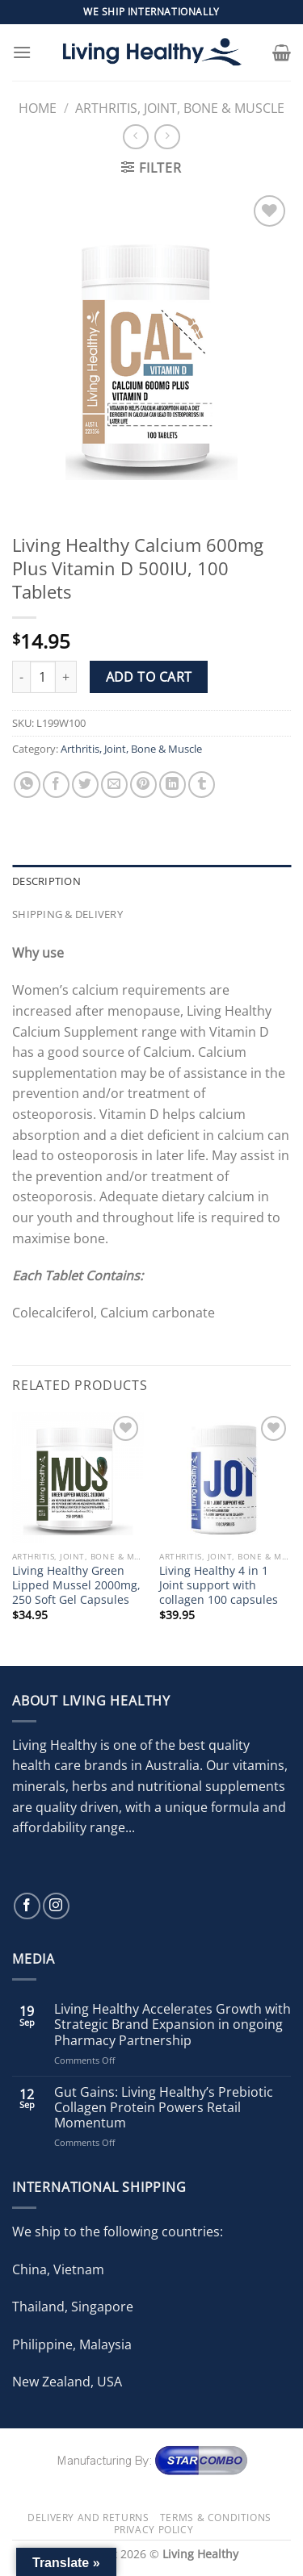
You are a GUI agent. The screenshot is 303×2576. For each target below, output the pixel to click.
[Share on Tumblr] (201, 784)
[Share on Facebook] (56, 784)
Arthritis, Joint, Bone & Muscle (179, 108)
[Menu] (22, 52)
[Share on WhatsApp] (27, 784)
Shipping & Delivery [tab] (67, 914)
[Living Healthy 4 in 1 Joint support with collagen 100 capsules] (225, 1477)
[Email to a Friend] (114, 784)
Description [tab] (46, 881)
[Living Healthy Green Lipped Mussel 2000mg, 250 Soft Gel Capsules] (78, 1477)
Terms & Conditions (215, 2517)
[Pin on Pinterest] (143, 784)
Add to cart (149, 677)
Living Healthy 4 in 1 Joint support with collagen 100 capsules (218, 1585)
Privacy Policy (154, 2529)
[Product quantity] (43, 677)
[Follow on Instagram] (56, 1906)
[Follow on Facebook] (27, 1906)
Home (38, 108)
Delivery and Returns (88, 2517)
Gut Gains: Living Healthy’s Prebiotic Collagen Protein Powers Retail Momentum (163, 2108)
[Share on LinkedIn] (172, 784)
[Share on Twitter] (85, 784)
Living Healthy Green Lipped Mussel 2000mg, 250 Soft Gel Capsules (76, 1585)
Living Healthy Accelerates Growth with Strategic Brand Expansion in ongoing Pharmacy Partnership (172, 2025)
